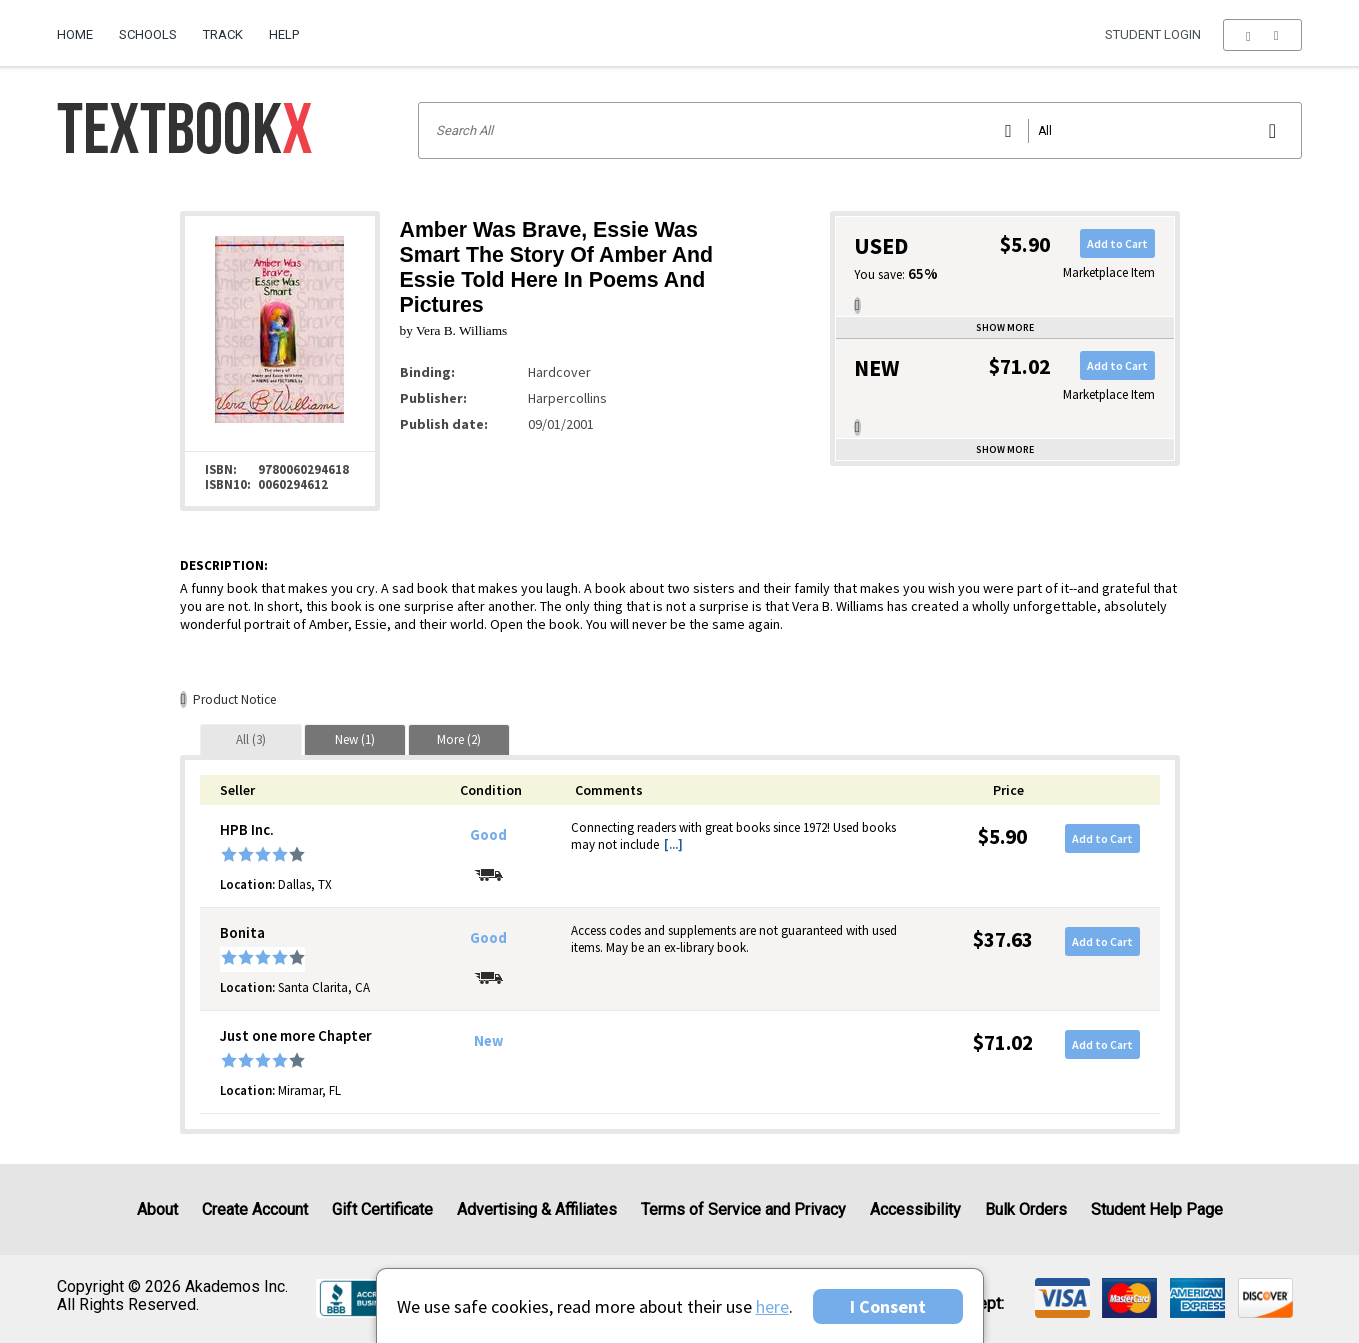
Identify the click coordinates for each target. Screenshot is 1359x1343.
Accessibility (915, 1209)
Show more (1005, 327)
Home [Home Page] (75, 34)
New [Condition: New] (488, 1041)
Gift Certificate (382, 1209)
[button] (1262, 35)
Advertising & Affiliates (537, 1209)
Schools (148, 34)
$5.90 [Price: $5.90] (1002, 836)
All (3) (251, 739)
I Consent (888, 1306)
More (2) (459, 739)
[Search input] (860, 130)
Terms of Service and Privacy (743, 1209)
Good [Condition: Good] (488, 835)
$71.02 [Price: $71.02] (1003, 1042)
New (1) (355, 739)
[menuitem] (81, 27)
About (157, 1209)
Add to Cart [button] (1117, 243)
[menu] (1262, 35)
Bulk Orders (1026, 1209)
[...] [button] (673, 844)
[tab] (251, 739)
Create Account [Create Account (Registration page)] (255, 1209)
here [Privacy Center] (772, 1306)
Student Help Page (1157, 1209)
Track (223, 34)
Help (284, 34)
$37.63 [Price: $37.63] (1003, 939)
